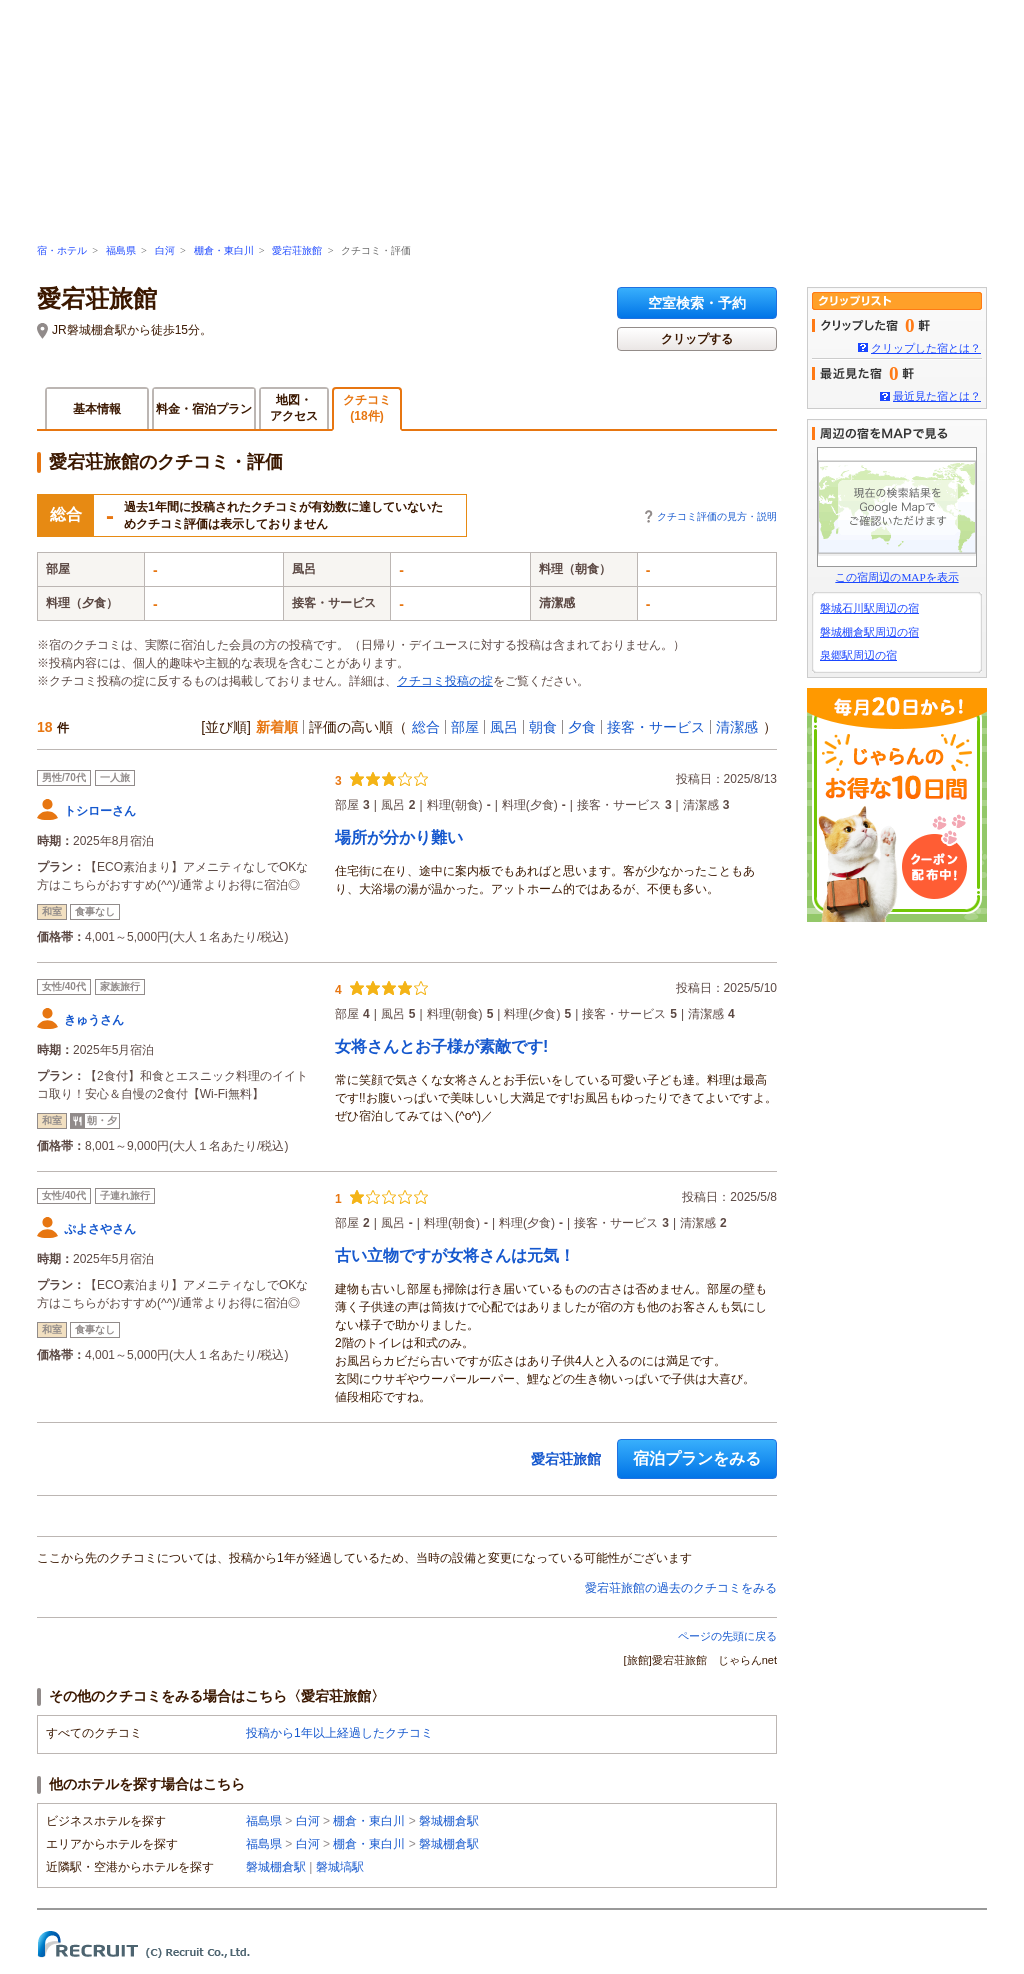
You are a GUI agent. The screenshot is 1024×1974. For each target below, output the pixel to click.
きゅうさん (94, 1020)
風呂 (504, 727)
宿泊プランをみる (697, 1458)
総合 (426, 727)
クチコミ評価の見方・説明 (717, 516)
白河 (165, 250)
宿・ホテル (62, 250)
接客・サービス (656, 727)
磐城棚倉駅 (449, 1821)
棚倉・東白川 (224, 250)
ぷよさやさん (100, 1229)
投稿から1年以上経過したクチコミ (339, 1733)
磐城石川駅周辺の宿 (869, 608)
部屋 (465, 727)
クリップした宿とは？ (926, 348)
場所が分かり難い (399, 837)
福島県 (121, 250)
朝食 (543, 727)
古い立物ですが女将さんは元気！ (455, 1255)
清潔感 (737, 727)
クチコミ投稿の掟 (445, 681)
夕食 (582, 727)
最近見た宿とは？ (937, 396)
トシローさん (100, 811)
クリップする (697, 339)
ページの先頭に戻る (727, 1636)
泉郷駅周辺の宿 (858, 655)
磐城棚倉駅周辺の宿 (869, 632)
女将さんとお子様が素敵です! (441, 1046)
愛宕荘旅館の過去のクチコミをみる (681, 1588)
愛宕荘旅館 (297, 250)
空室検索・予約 (697, 303)
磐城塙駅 (340, 1867)
